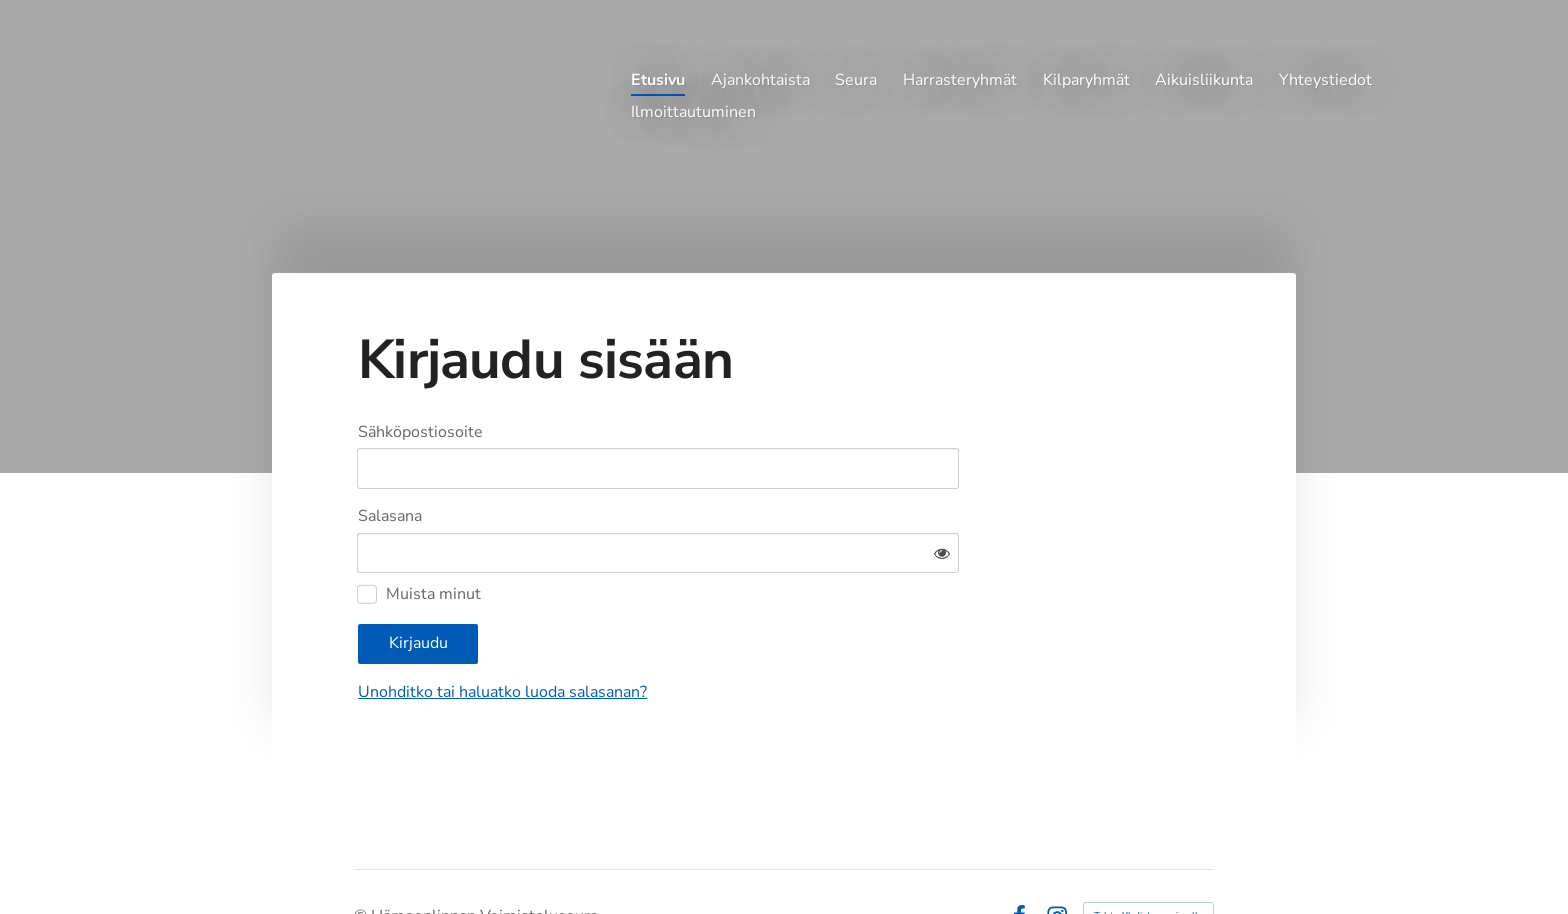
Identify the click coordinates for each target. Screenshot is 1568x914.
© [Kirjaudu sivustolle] (362, 857)
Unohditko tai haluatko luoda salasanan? (694, 633)
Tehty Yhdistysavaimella (1148, 857)
